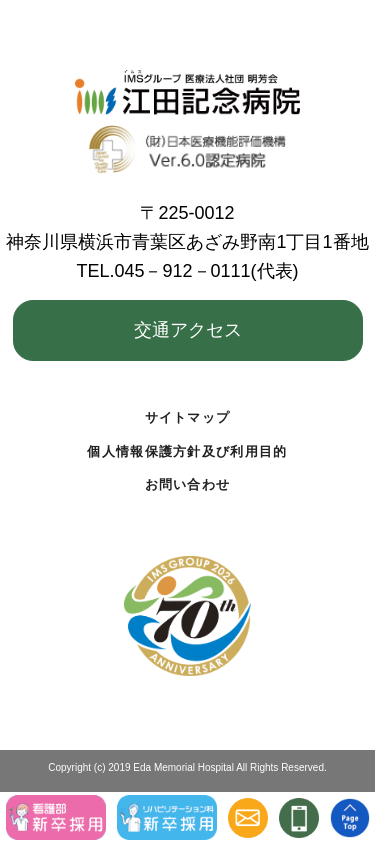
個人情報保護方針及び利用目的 (187, 451)
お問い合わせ (188, 484)
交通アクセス (188, 330)
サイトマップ (188, 417)
